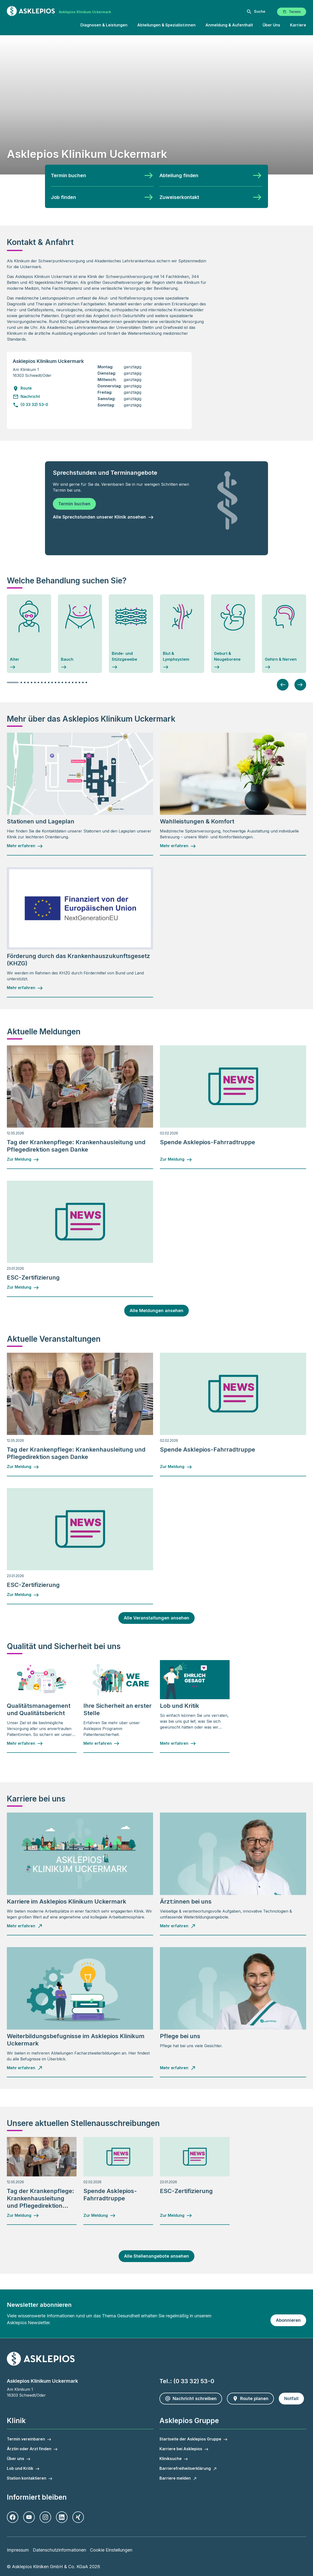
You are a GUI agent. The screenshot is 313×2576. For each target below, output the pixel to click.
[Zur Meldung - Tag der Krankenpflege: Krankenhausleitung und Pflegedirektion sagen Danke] (23, 1159)
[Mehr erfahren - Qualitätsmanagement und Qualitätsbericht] (25, 1743)
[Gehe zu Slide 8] (42, 682)
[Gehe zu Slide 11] (52, 682)
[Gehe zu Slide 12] (55, 682)
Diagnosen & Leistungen (103, 25)
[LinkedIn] (61, 2517)
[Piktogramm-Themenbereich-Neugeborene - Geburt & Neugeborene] (233, 633)
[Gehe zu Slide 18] (76, 682)
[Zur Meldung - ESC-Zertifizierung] (23, 1287)
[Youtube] (29, 2517)
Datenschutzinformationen (59, 2550)
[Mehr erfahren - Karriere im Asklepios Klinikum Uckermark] (25, 1926)
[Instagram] (45, 2517)
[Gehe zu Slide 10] (48, 682)
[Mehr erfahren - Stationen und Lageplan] (25, 846)
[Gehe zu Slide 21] (86, 682)
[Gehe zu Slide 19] (79, 682)
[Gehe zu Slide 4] (28, 682)
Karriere (298, 25)
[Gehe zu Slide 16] (69, 682)
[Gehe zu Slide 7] (38, 682)
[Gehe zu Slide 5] (31, 682)
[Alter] (29, 633)
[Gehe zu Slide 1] (13, 682)
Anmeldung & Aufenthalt (229, 25)
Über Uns (271, 25)
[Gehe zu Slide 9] (45, 682)
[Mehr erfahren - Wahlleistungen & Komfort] (178, 846)
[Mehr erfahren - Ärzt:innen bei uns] (178, 1926)
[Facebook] (12, 2517)
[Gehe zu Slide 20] (83, 682)
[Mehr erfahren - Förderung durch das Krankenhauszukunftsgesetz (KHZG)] (25, 988)
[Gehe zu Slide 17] (72, 682)
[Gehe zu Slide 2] (21, 682)
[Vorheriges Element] (283, 685)
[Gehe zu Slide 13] (59, 682)
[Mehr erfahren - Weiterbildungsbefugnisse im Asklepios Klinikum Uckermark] (25, 2068)
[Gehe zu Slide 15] (66, 682)
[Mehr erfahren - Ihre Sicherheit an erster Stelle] (101, 1743)
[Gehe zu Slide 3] (24, 682)
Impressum (18, 2550)
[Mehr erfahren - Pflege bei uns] (178, 2068)
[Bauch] (80, 633)
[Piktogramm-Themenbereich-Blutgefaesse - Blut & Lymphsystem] (182, 633)
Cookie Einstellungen (111, 2550)
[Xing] (78, 2517)
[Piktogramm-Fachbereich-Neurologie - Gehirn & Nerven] (284, 633)
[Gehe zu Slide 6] (35, 682)
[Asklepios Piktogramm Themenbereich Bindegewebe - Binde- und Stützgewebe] (131, 633)
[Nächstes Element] (300, 685)
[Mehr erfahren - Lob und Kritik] (178, 1743)
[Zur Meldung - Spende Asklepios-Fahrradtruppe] (176, 1159)
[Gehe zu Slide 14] (62, 682)
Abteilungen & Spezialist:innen (166, 25)
